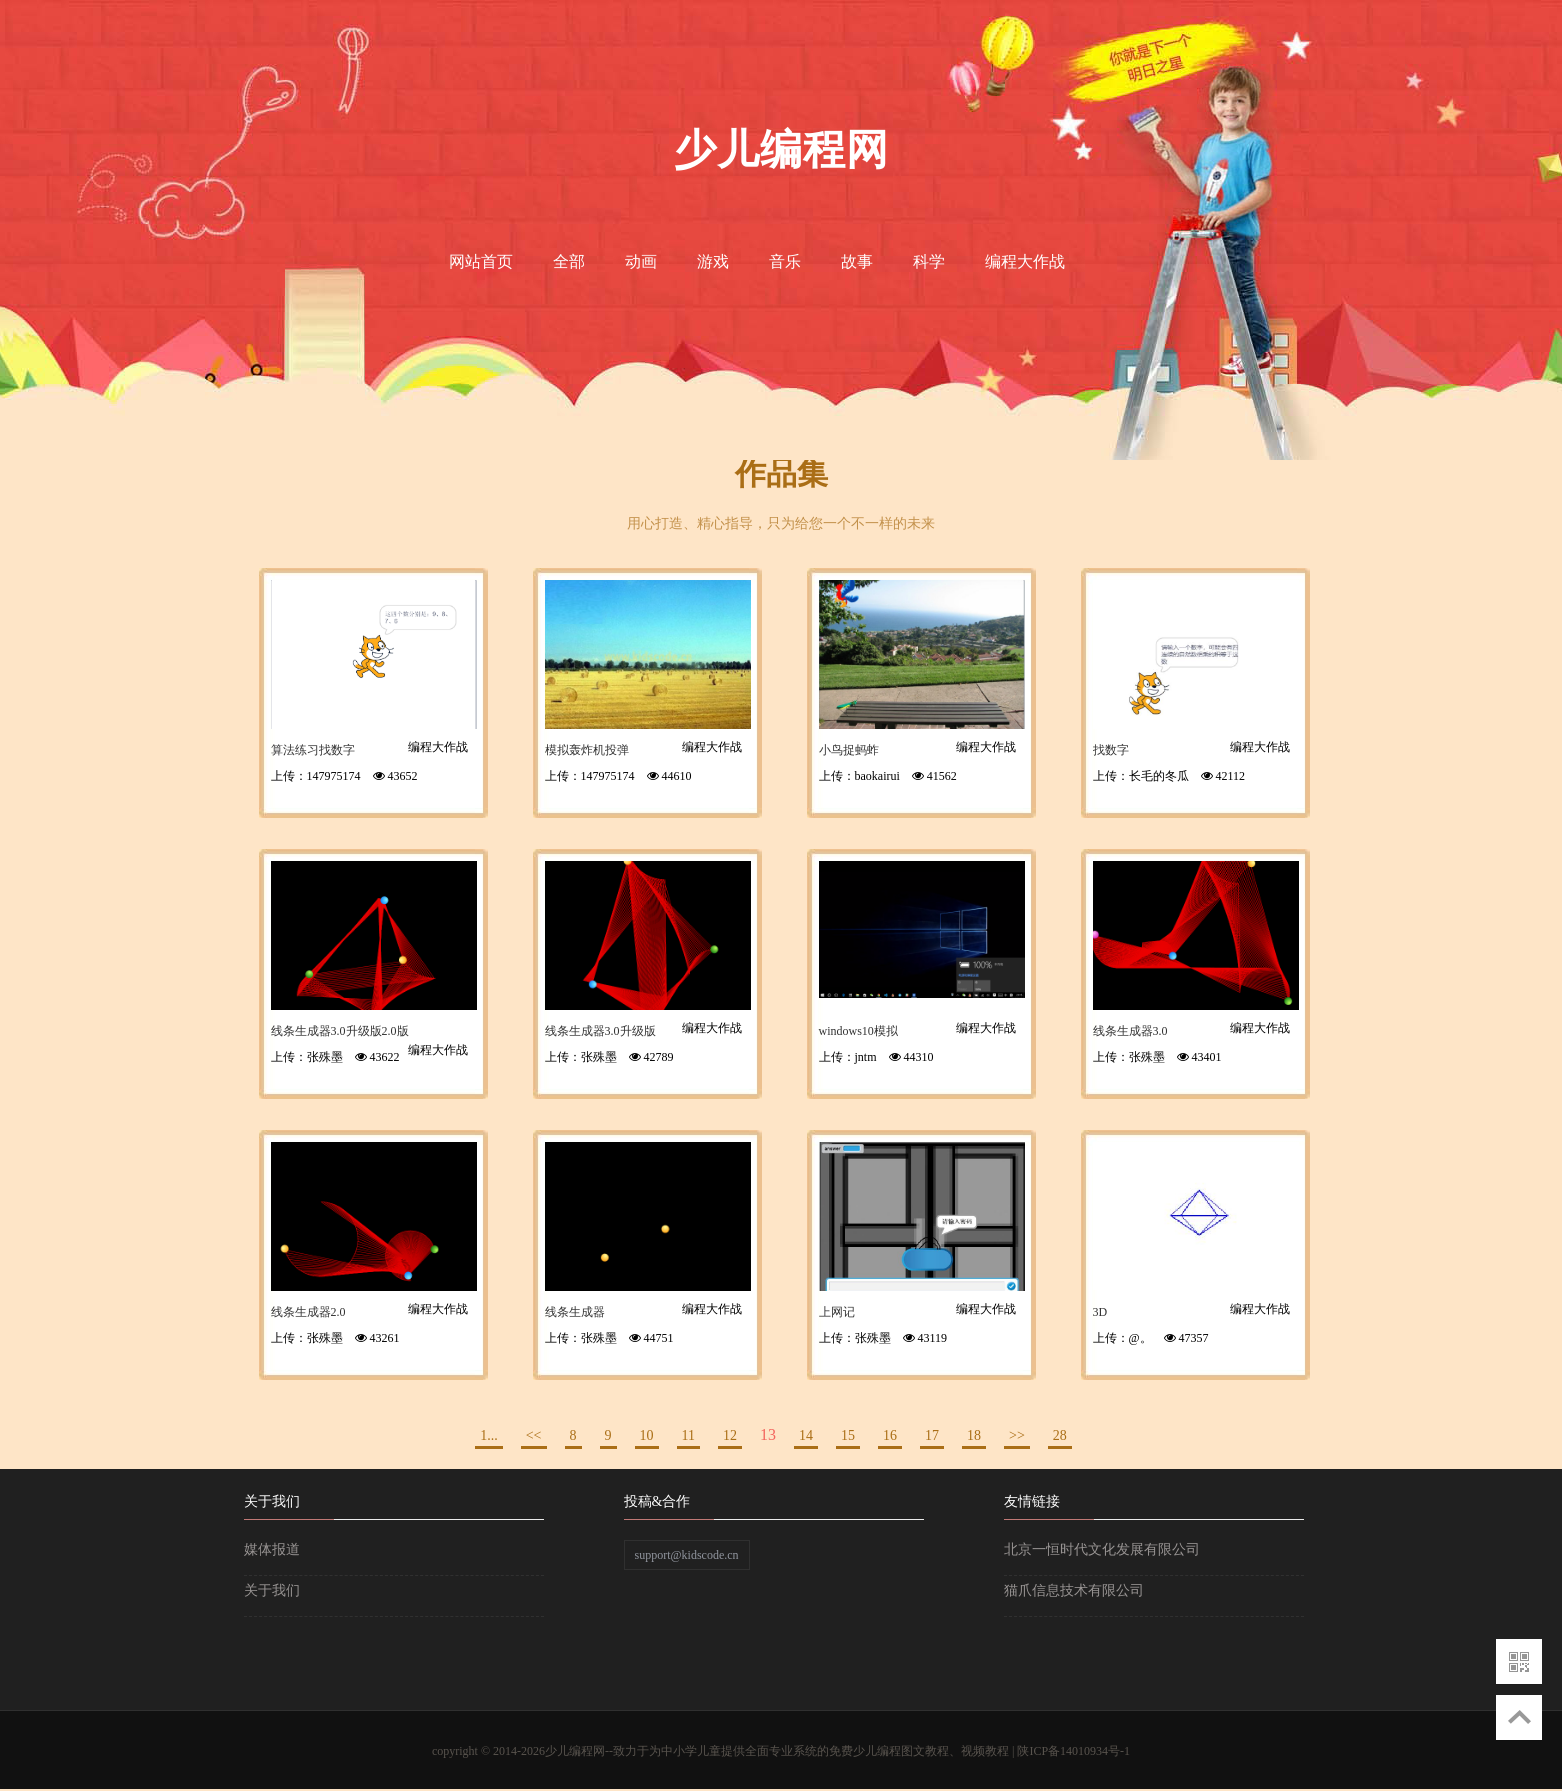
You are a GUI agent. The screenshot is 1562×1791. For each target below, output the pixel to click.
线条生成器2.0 (308, 1312)
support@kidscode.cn (687, 1555)
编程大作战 (1025, 261)
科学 (929, 261)
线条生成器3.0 (1130, 1031)
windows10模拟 (858, 1031)
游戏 (713, 261)
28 (1060, 1435)
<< (534, 1435)
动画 (641, 261)
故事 (857, 261)
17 (932, 1435)
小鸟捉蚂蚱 (849, 750)
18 (974, 1435)
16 (890, 1435)
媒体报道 (272, 1549)
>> (1017, 1435)
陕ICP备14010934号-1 (1073, 1751)
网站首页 (481, 261)
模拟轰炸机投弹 (587, 750)
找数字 (1111, 750)
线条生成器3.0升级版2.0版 (340, 1031)
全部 (569, 261)
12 (730, 1435)
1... (489, 1435)
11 (688, 1435)
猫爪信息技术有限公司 (1074, 1590)
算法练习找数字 (313, 750)
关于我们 (272, 1590)
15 (848, 1435)
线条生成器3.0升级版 (600, 1031)
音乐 (785, 261)
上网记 (837, 1312)
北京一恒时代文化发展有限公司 (1102, 1549)
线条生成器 (575, 1312)
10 (647, 1435)
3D (1100, 1312)
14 (806, 1435)
